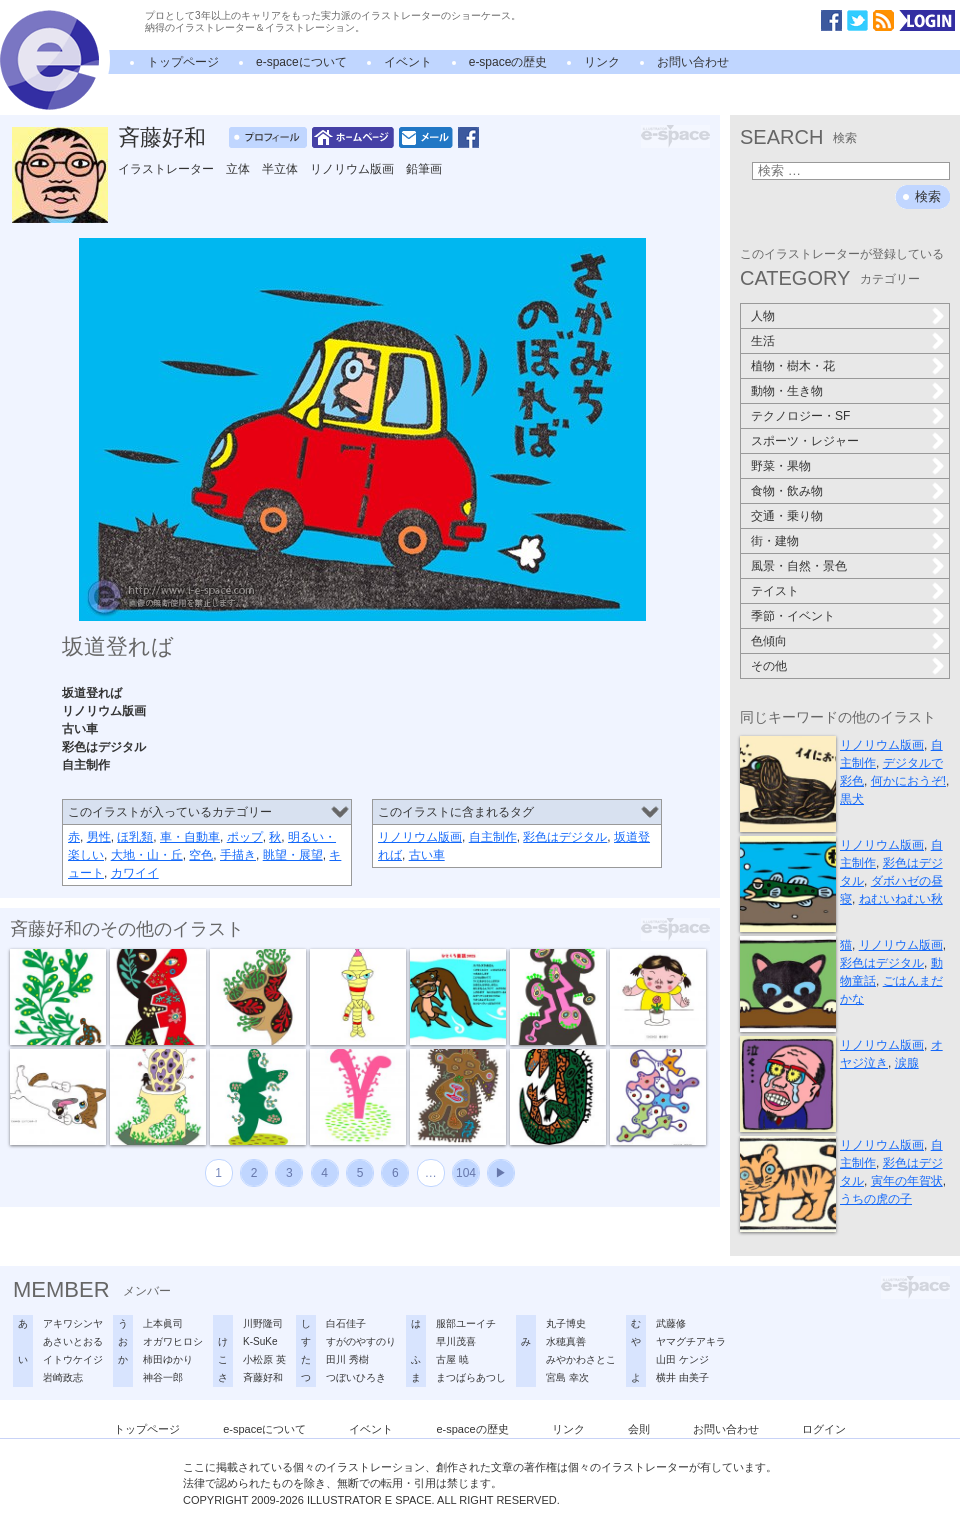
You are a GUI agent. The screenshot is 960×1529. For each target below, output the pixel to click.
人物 (763, 316)
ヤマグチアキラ (691, 1341)
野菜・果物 (781, 466)
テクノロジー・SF (800, 416)
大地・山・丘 (147, 855)
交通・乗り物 (787, 516)
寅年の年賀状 (907, 1181)
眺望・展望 (293, 855)
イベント (408, 62)
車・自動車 (190, 837)
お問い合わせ (693, 62)
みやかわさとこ (581, 1359)
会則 (639, 1429)
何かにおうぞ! (908, 781)
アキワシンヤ (73, 1323)
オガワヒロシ (173, 1341)
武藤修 (671, 1323)
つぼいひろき (356, 1377)
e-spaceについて (301, 62)
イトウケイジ (73, 1359)
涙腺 (907, 1063)
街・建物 (775, 541)
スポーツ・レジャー (805, 441)
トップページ (183, 62)
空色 (201, 855)
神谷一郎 (163, 1377)
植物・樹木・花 (793, 366)
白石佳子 (346, 1323)
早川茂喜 (456, 1341)
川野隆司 (263, 1323)
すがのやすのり (361, 1341)
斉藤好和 (162, 137)
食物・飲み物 (787, 491)
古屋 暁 (452, 1359)
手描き (238, 855)
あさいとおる (73, 1341)
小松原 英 (264, 1359)
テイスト (775, 591)
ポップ (245, 837)
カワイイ (135, 873)
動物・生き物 (787, 391)
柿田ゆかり (168, 1359)
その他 (769, 666)
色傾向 (769, 641)
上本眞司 (163, 1323)
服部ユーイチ (466, 1323)
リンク (602, 62)
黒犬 (852, 799)
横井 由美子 (682, 1377)
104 (466, 1173)
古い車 (427, 855)
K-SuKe (260, 1341)
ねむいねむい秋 (901, 899)
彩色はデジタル (565, 837)
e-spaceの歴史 (508, 62)
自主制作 (493, 837)
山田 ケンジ (682, 1359)
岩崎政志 (63, 1377)
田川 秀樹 (347, 1359)
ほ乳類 (135, 837)
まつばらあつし (471, 1377)
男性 (99, 837)
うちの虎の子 (876, 1199)
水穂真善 (566, 1341)
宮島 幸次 (567, 1377)
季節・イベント (793, 616)
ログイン (824, 1429)
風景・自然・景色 (799, 566)
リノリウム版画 (420, 837)
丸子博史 (566, 1323)
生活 (763, 341)
